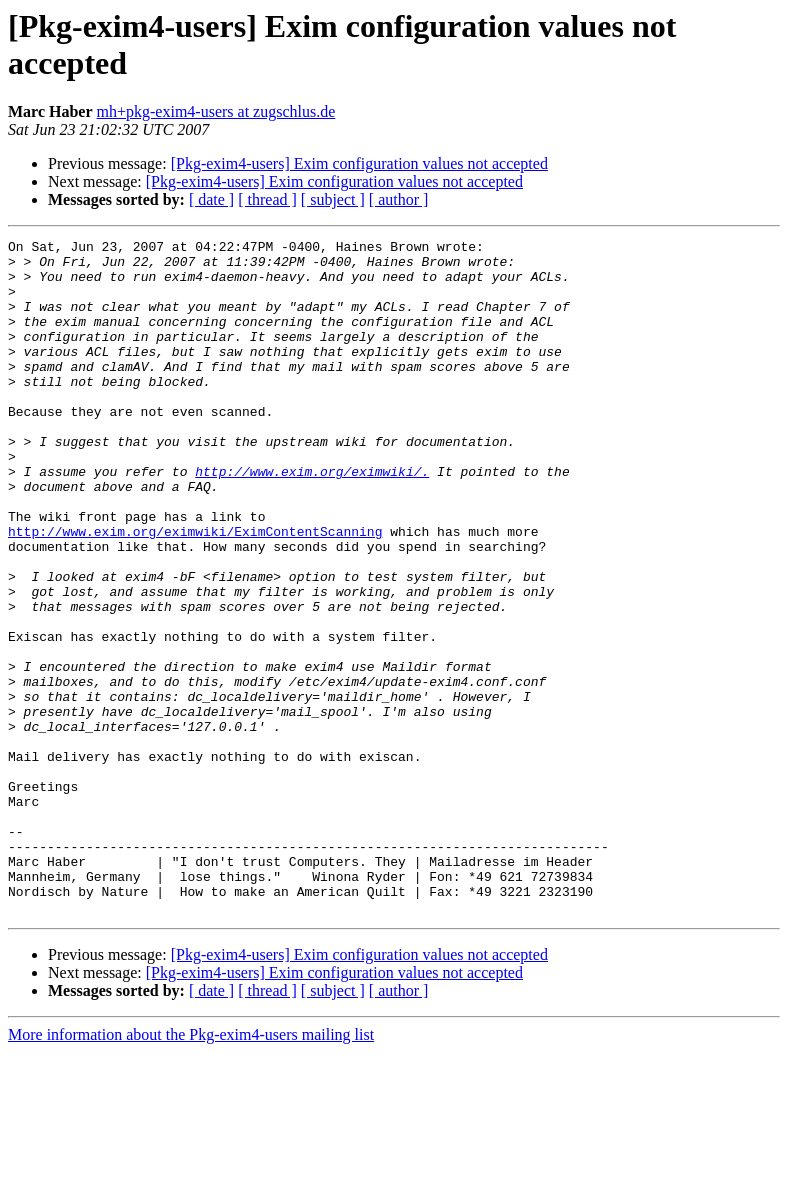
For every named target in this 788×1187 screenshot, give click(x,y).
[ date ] (211, 199)
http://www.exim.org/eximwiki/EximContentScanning (195, 591)
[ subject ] (333, 199)
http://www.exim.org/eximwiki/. (312, 519)
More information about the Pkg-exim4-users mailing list (191, 1169)
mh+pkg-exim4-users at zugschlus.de (216, 111)
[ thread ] (267, 199)
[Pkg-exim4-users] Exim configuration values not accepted (359, 163)
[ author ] (399, 199)
